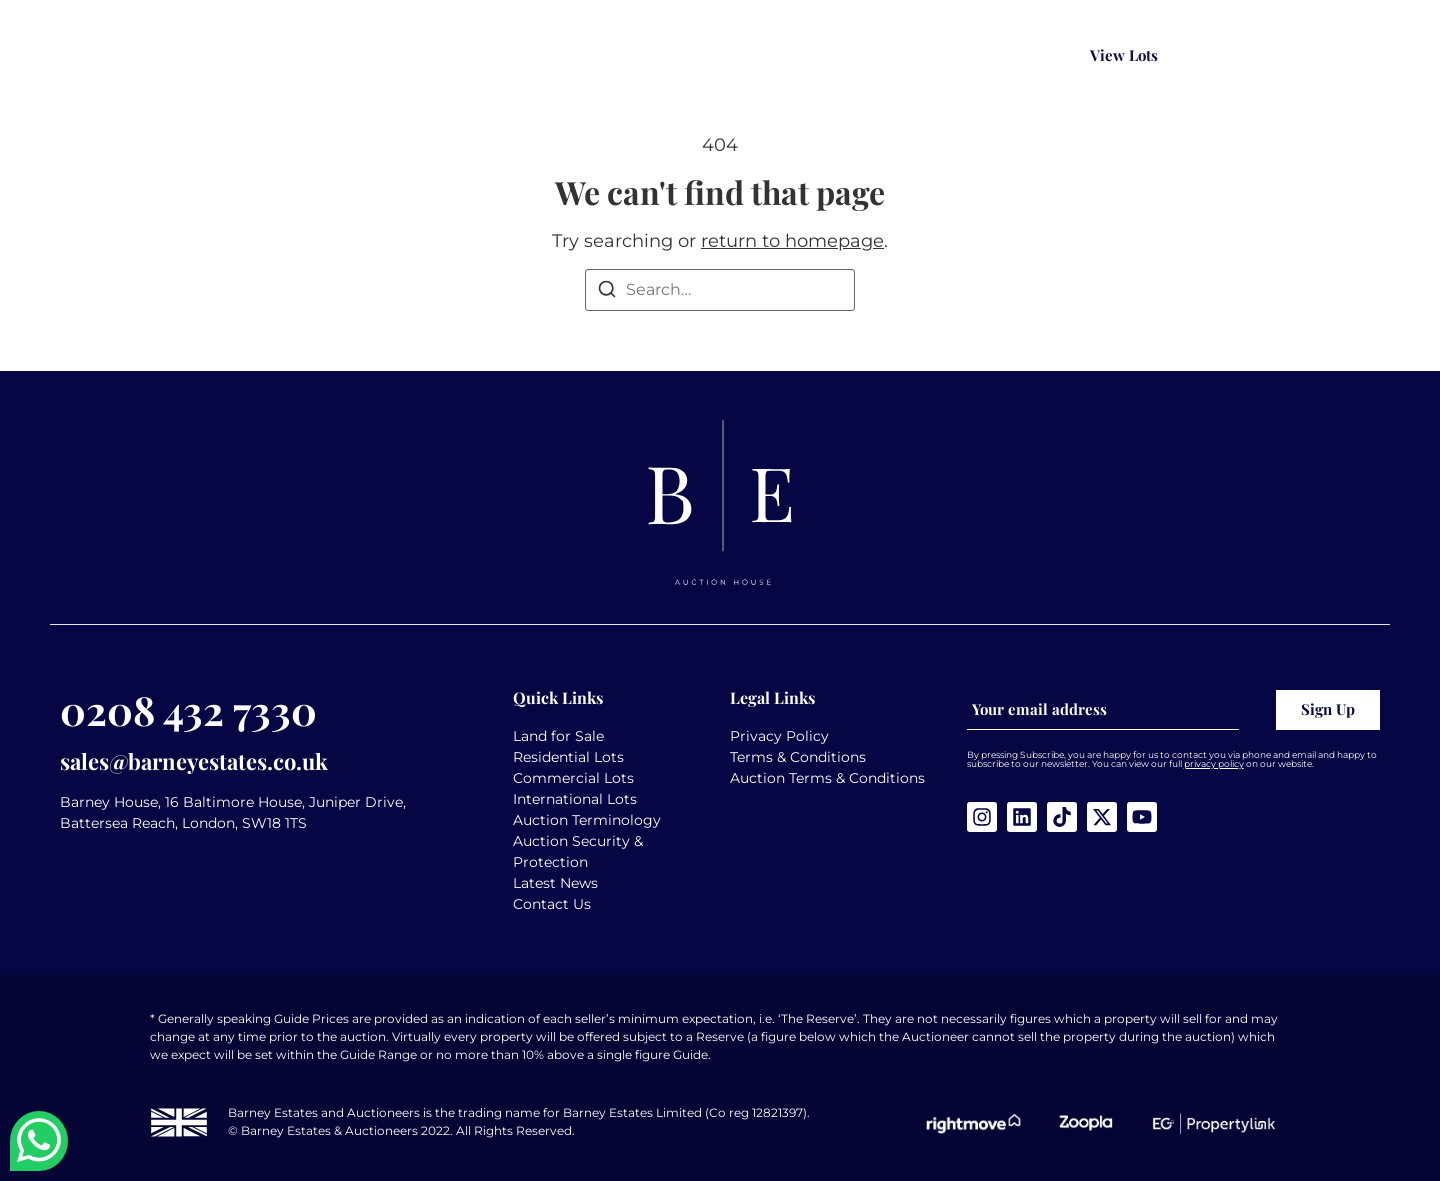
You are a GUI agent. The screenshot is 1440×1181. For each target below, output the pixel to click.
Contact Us (552, 904)
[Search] (607, 292)
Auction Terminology (587, 820)
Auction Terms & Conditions (827, 778)
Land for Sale (558, 736)
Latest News (555, 883)
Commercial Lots (573, 778)
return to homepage (792, 241)
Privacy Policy (779, 736)
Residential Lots (568, 757)
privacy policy (1214, 763)
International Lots (575, 799)
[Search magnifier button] (1030, 56)
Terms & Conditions (798, 757)
